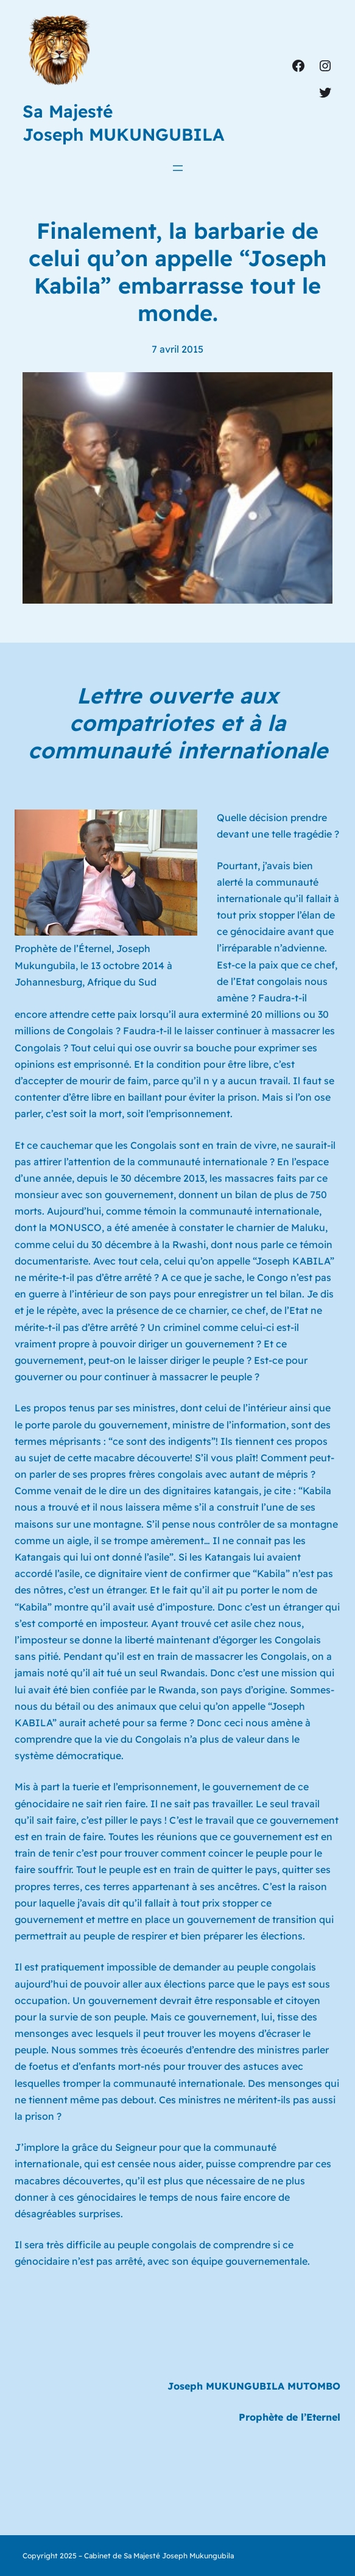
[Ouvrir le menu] (177, 168)
